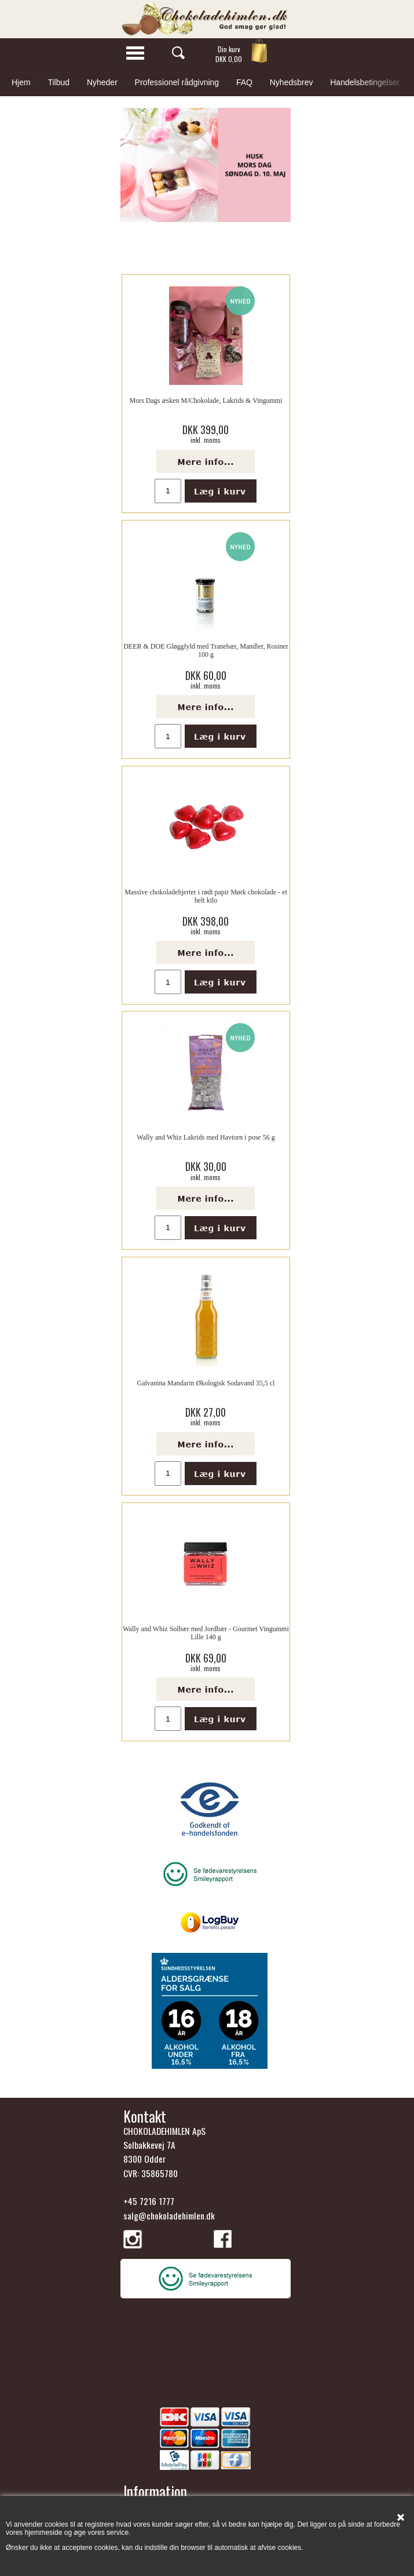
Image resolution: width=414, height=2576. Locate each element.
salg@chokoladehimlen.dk (169, 2215)
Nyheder (102, 82)
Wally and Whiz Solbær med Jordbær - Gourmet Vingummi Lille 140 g (206, 1633)
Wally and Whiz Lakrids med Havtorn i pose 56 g (205, 1137)
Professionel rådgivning (177, 82)
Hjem (21, 82)
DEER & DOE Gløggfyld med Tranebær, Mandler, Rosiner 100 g (205, 650)
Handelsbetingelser (365, 82)
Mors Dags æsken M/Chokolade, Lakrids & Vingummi (205, 400)
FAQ (244, 82)
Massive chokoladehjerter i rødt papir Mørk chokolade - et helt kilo (205, 896)
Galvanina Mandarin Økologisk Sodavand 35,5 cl (206, 1383)
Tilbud (58, 82)
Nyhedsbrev (291, 82)
